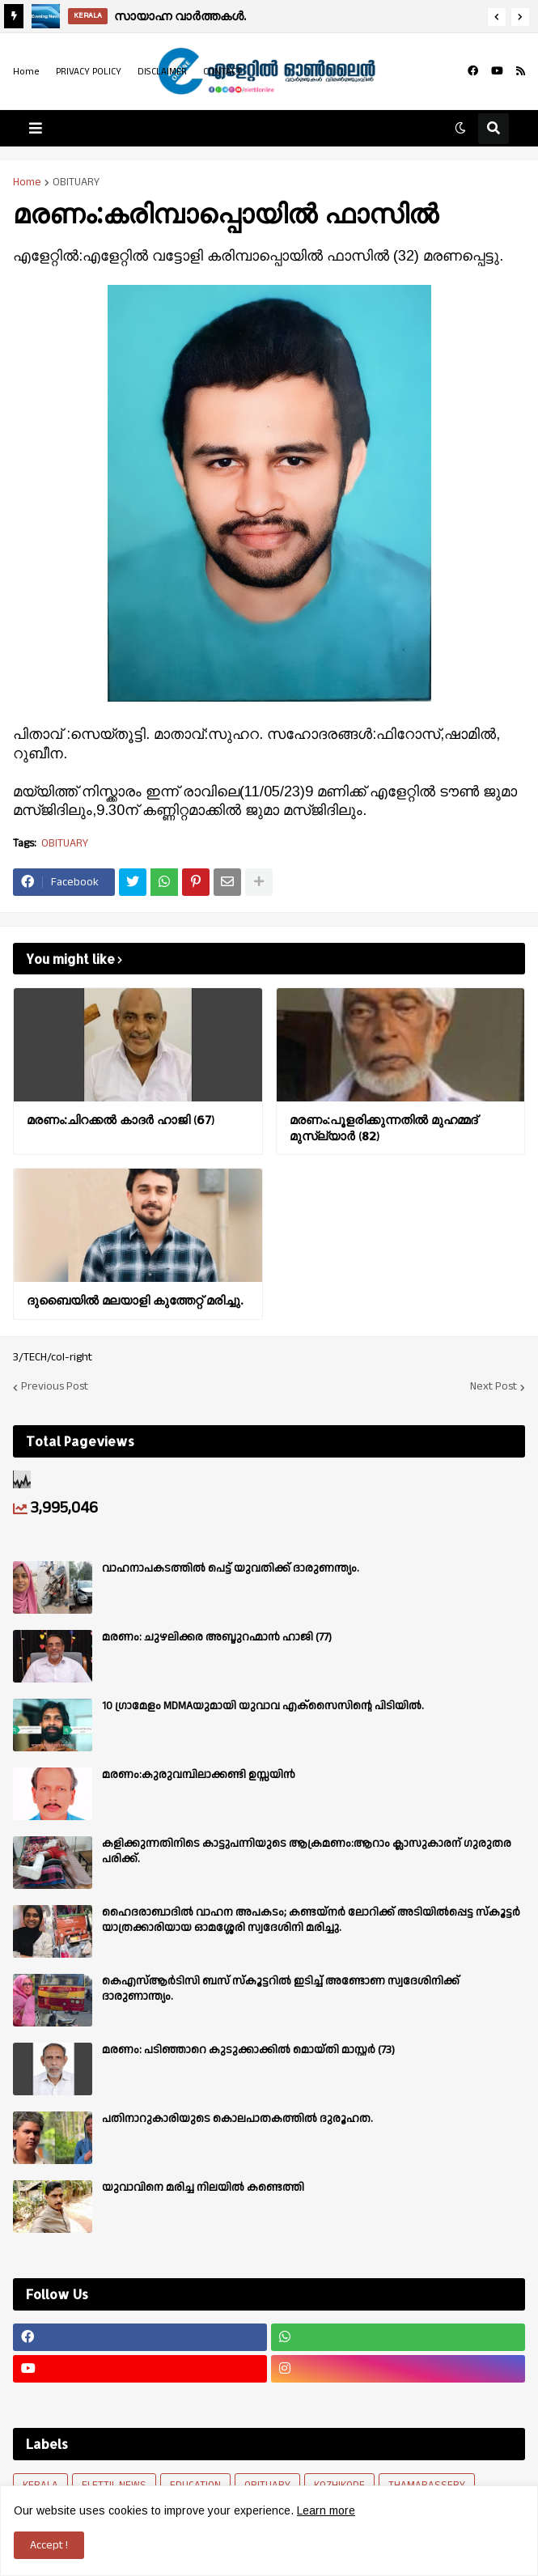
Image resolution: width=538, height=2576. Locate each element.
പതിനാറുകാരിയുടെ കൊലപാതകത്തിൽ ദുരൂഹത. (237, 2118)
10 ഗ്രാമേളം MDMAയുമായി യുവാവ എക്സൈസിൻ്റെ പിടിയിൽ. (263, 1706)
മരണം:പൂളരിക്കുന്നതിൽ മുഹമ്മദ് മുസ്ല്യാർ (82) (383, 1128)
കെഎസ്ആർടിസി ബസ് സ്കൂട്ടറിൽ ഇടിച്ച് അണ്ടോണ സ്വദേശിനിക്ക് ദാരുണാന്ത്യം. (281, 1988)
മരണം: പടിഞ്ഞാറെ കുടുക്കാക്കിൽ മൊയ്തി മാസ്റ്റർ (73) (248, 2050)
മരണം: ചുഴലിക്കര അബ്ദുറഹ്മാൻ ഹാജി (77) (217, 1637)
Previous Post (54, 1387)
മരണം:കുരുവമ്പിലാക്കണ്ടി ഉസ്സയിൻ (198, 1775)
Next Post (493, 1387)
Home (26, 72)
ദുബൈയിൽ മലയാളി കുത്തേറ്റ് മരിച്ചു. (135, 1300)
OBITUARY (76, 182)
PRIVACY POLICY (88, 72)
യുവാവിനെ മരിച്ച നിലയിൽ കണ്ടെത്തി (203, 2187)
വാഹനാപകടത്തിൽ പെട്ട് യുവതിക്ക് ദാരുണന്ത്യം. (230, 1568)
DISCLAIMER (162, 72)
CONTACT (222, 72)
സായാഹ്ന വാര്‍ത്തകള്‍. (180, 15)
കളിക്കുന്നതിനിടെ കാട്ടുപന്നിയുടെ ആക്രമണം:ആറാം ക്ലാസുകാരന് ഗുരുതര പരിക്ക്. (306, 1850)
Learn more (326, 2510)
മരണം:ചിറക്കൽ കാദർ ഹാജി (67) (120, 1119)
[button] (496, 17)
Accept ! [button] (49, 2545)
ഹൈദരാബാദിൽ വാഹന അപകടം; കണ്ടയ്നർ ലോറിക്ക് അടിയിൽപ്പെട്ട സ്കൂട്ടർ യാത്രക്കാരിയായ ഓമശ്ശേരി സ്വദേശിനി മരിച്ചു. (311, 1919)
